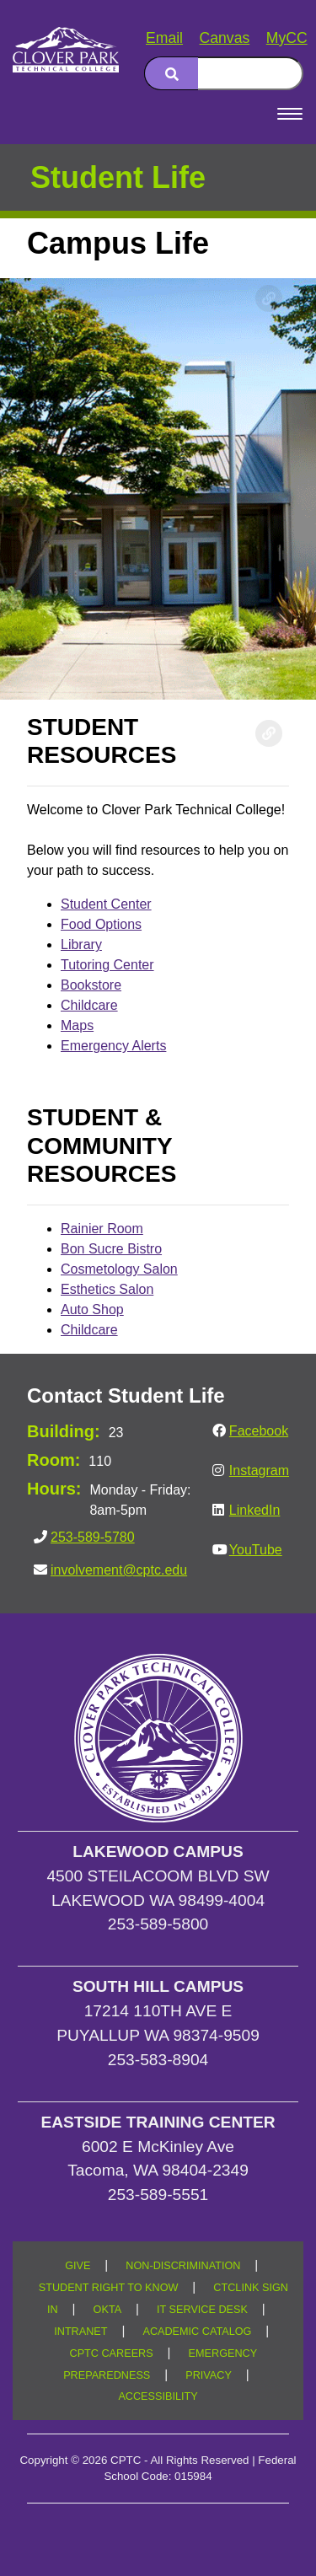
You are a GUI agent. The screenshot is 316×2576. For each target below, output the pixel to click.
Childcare (89, 1005)
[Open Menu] (290, 114)
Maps (77, 1025)
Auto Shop (92, 1309)
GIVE (77, 2266)
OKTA (108, 2310)
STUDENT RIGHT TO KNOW (109, 2288)
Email (164, 38)
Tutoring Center (107, 965)
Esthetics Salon (107, 1289)
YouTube (255, 1550)
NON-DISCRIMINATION (183, 2266)
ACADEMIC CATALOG (196, 2331)
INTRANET (80, 2331)
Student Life (118, 177)
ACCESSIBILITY (157, 2396)
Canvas (225, 38)
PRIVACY (208, 2375)
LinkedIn (255, 1510)
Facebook (258, 1431)
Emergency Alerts (113, 1045)
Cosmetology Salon (119, 1269)
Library (81, 944)
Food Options (101, 924)
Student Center (106, 904)
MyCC (287, 38)
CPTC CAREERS (111, 2353)
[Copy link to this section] (268, 298)
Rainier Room (102, 1228)
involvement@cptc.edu (119, 1570)
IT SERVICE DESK (202, 2310)
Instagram (259, 1470)
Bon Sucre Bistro (111, 1249)
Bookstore (91, 985)
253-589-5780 (93, 1537)
